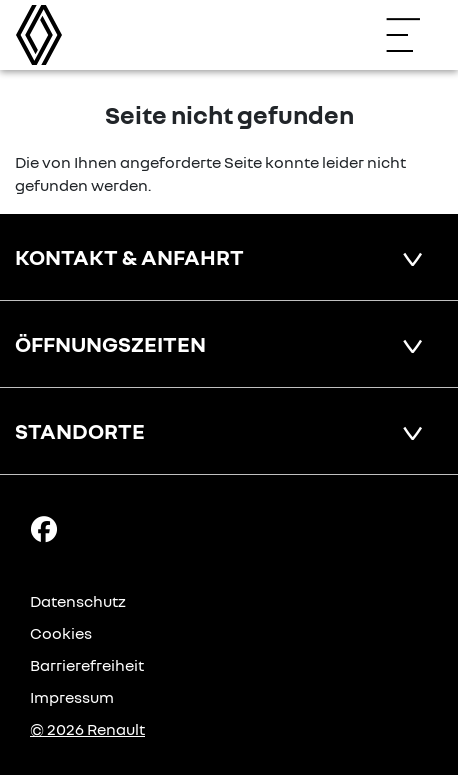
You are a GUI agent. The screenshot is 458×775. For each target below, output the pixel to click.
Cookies (61, 633)
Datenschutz (78, 601)
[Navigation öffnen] (413, 35)
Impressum (72, 697)
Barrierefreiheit (87, 665)
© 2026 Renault (87, 729)
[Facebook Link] (44, 528)
